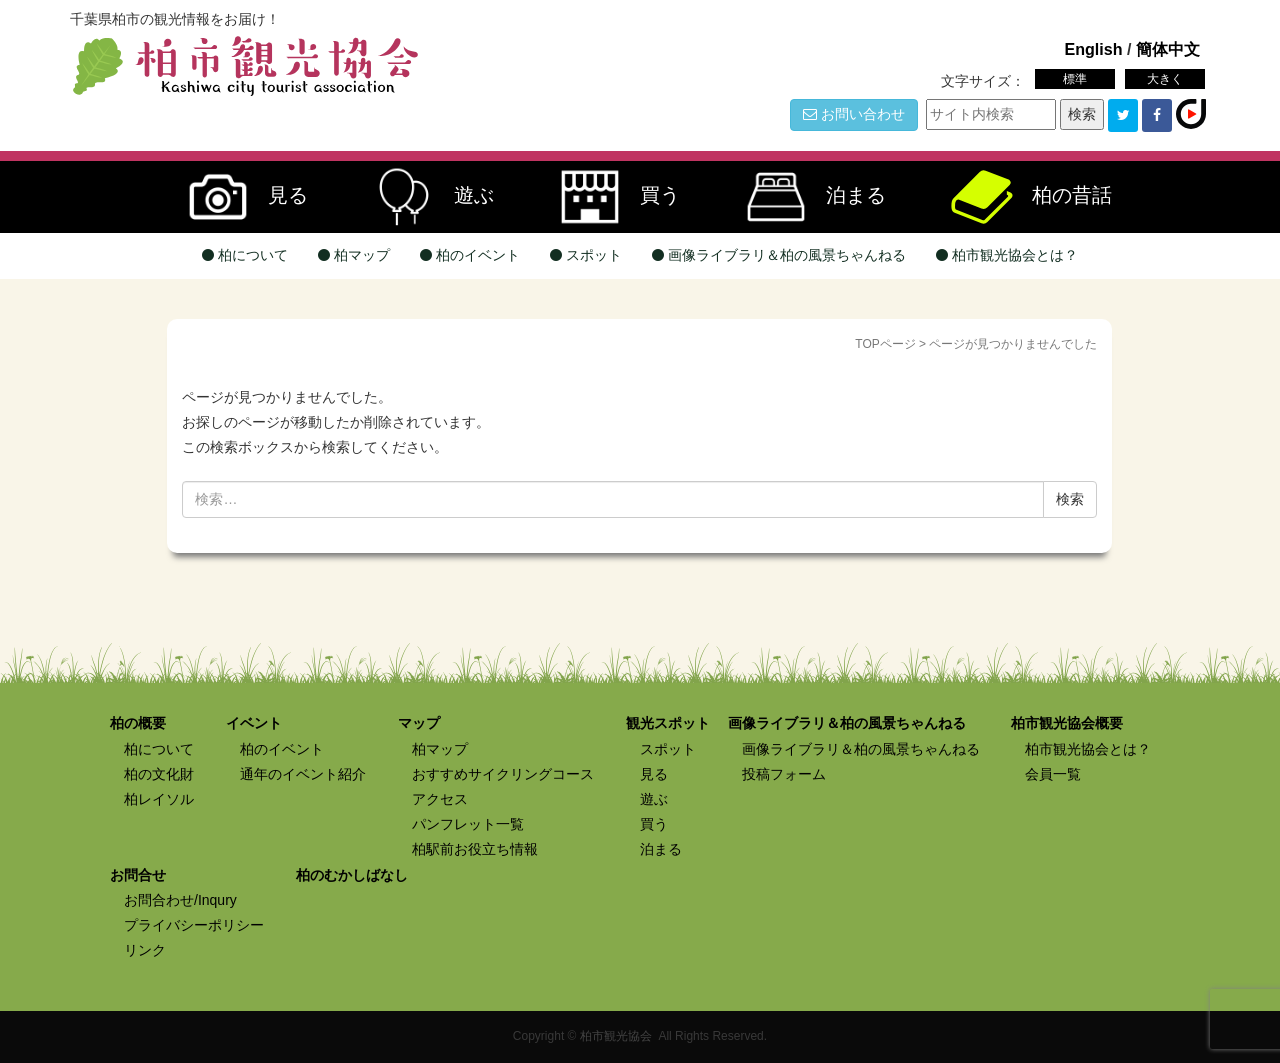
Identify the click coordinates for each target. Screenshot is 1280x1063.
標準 (1075, 79)
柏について (245, 255)
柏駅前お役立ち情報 (475, 849)
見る (238, 197)
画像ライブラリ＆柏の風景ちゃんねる (779, 255)
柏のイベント (470, 255)
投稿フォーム (784, 774)
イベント (254, 723)
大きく (1165, 79)
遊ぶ (424, 197)
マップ (419, 723)
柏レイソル (159, 799)
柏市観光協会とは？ (1007, 255)
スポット (586, 255)
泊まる (806, 197)
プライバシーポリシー (194, 925)
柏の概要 (138, 723)
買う (610, 197)
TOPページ (885, 344)
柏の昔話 (1022, 197)
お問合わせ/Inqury (180, 900)
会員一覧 (1053, 774)
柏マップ (354, 255)
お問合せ (138, 875)
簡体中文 (1168, 49)
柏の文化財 (159, 774)
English (1093, 49)
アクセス (440, 799)
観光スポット (668, 723)
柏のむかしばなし (352, 875)
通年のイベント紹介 (303, 774)
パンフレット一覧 (468, 824)
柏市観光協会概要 (1067, 723)
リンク (145, 950)
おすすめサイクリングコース (503, 774)
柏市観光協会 (616, 1036)
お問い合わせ (854, 114)
